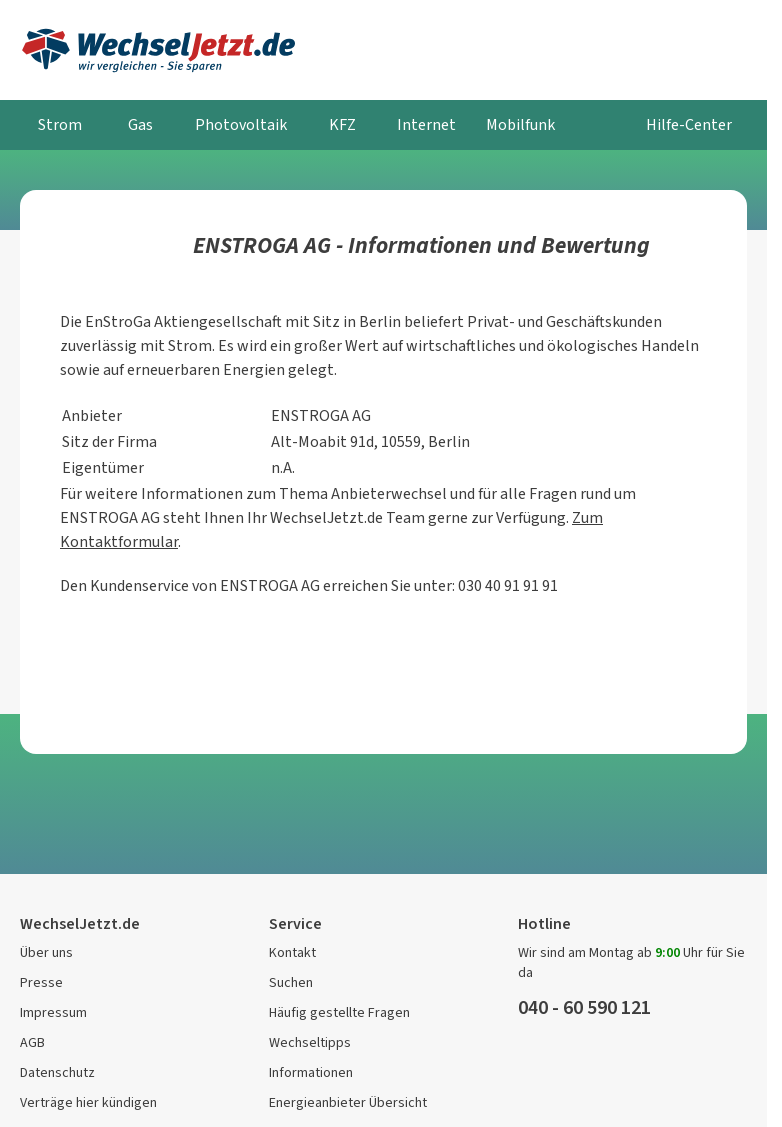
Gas (140, 124)
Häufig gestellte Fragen (339, 1012)
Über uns (46, 952)
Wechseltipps (310, 1042)
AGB (32, 1042)
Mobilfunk (520, 124)
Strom (60, 124)
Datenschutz (57, 1072)
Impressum (53, 1012)
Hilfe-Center (689, 124)
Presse (41, 982)
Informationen (311, 1072)
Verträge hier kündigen (88, 1102)
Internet (426, 124)
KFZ (342, 124)
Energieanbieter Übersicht (348, 1102)
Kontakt (292, 952)
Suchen (291, 982)
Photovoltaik (241, 124)
